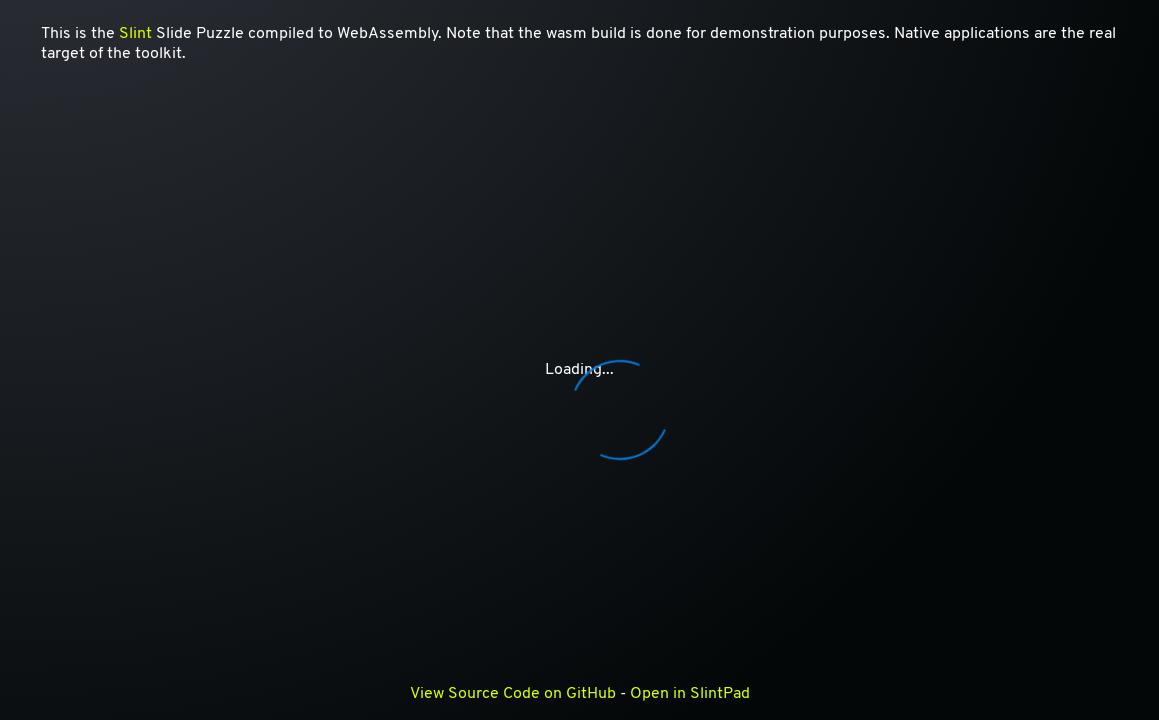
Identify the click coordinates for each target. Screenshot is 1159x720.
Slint (135, 34)
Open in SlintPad (690, 694)
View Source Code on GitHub (513, 694)
